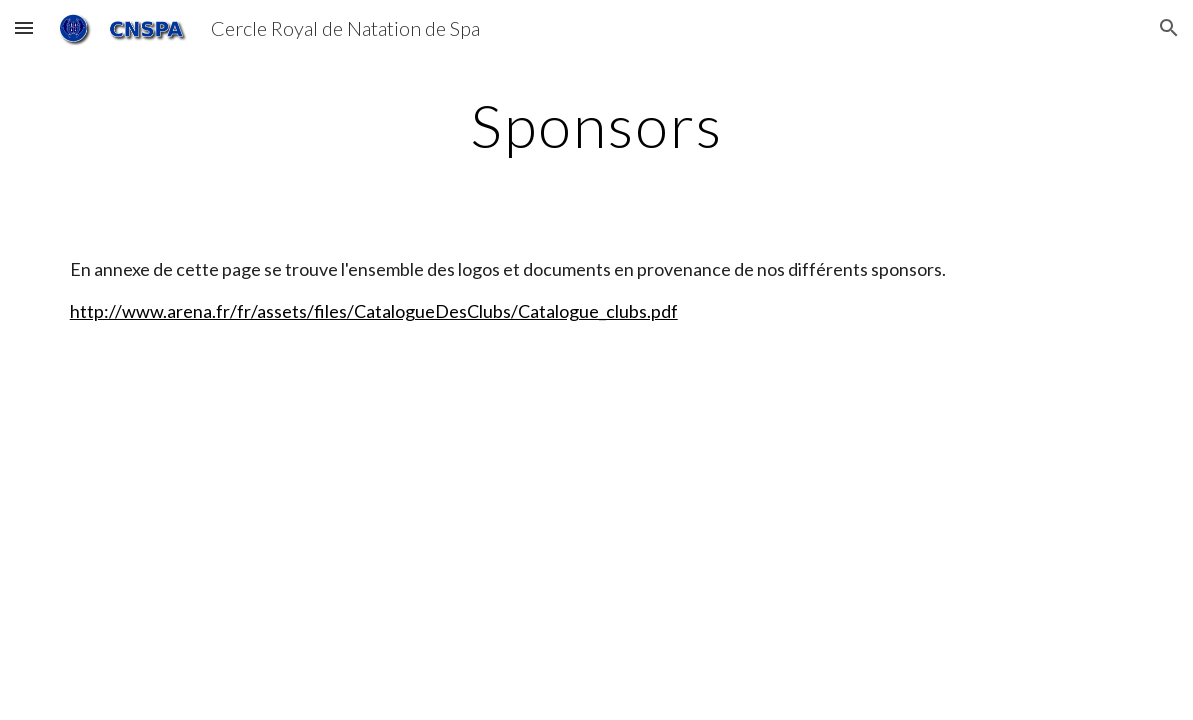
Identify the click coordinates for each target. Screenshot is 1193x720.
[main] (597, 125)
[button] (24, 27)
